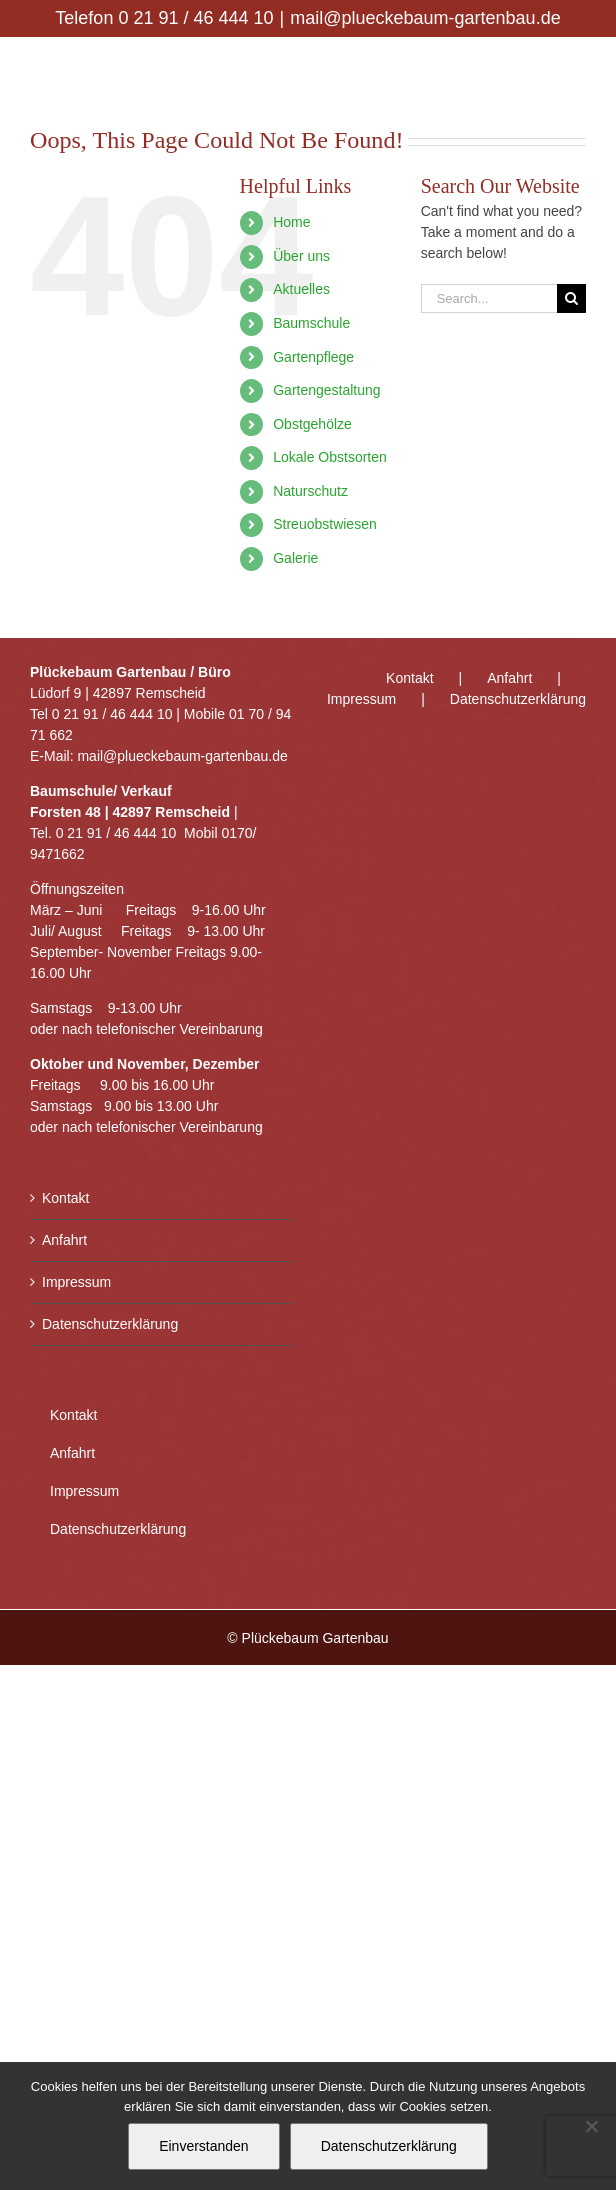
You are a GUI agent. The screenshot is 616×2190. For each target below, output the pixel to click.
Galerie (295, 558)
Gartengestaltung (326, 390)
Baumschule (311, 323)
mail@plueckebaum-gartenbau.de (425, 18)
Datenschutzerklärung (110, 1324)
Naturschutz (310, 491)
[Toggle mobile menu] (575, 68)
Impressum (76, 1282)
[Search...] (489, 298)
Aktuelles (301, 289)
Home (291, 222)
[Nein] (591, 2126)
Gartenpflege (313, 357)
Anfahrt (64, 1240)
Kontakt (65, 1198)
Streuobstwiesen (325, 524)
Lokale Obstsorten (330, 457)
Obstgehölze (312, 424)
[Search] (571, 298)
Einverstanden (204, 2146)
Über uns (301, 256)
